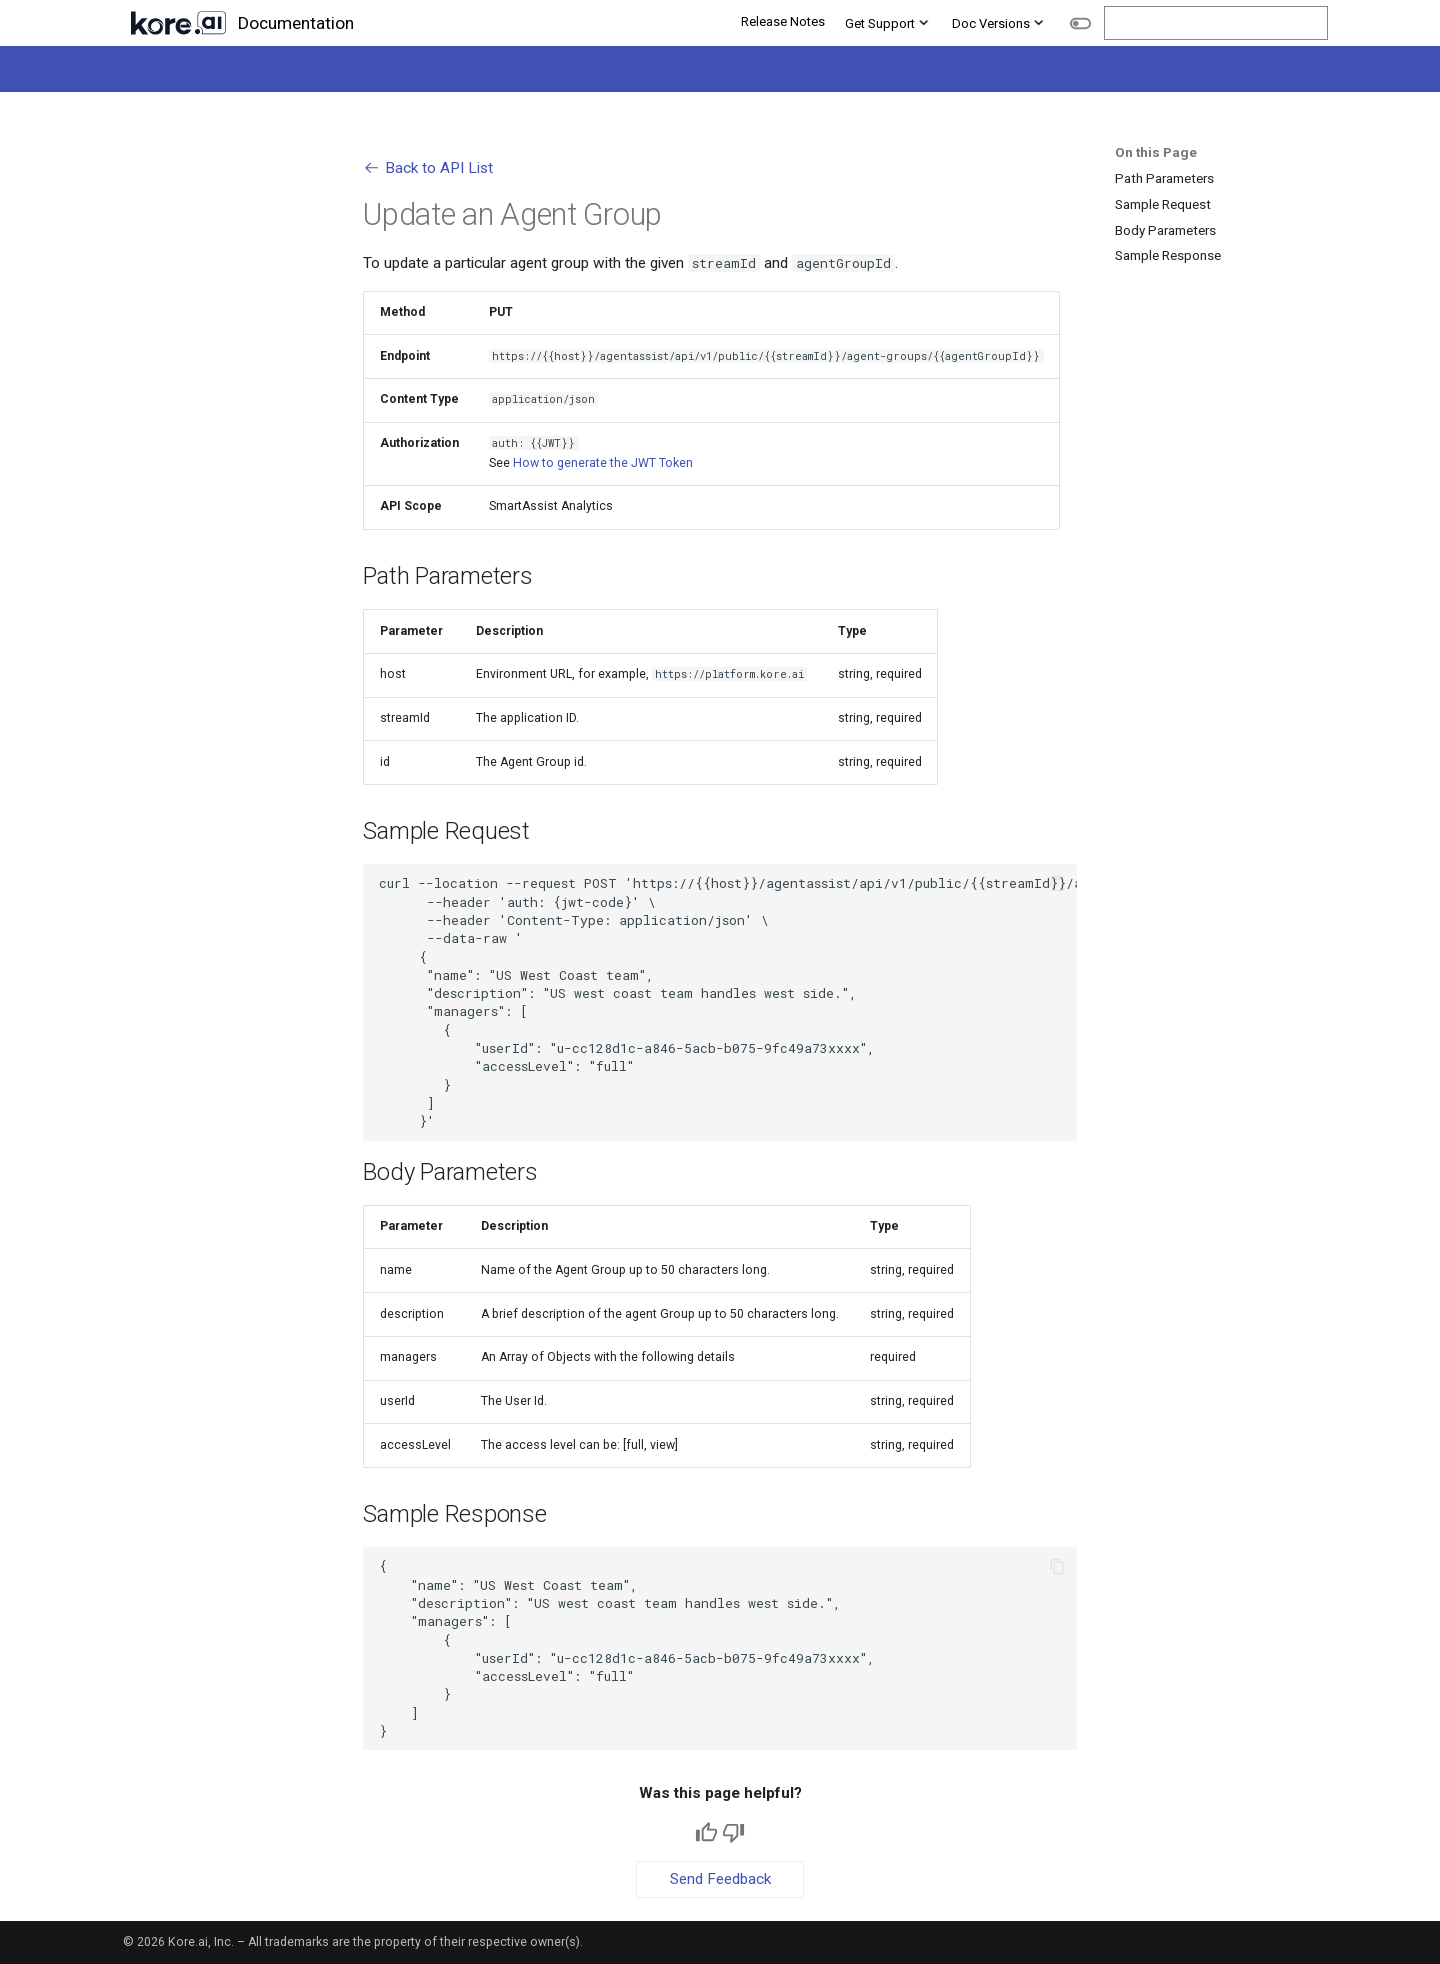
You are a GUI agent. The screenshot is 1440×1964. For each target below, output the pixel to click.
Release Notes (783, 21)
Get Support (888, 22)
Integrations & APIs (874, 69)
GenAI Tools (758, 69)
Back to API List (427, 168)
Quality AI (598, 69)
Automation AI (298, 69)
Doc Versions (999, 22)
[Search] (1216, 23)
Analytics (981, 69)
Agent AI (674, 69)
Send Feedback (720, 1879)
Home (140, 69)
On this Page (1156, 152)
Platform (207, 69)
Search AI (391, 69)
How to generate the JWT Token (603, 463)
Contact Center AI (494, 69)
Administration (1074, 69)
